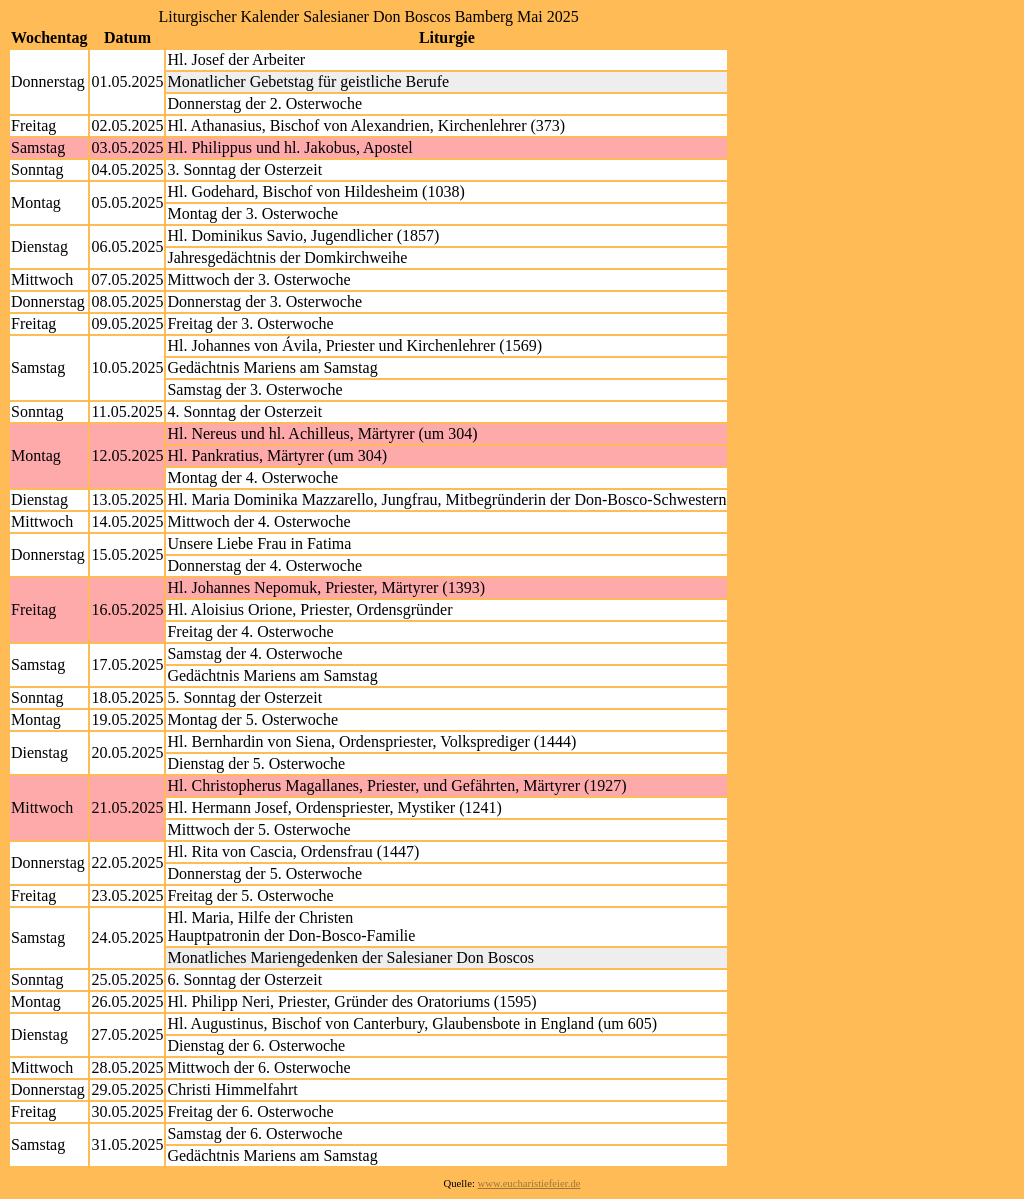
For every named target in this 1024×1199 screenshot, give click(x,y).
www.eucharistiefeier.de (529, 1183)
